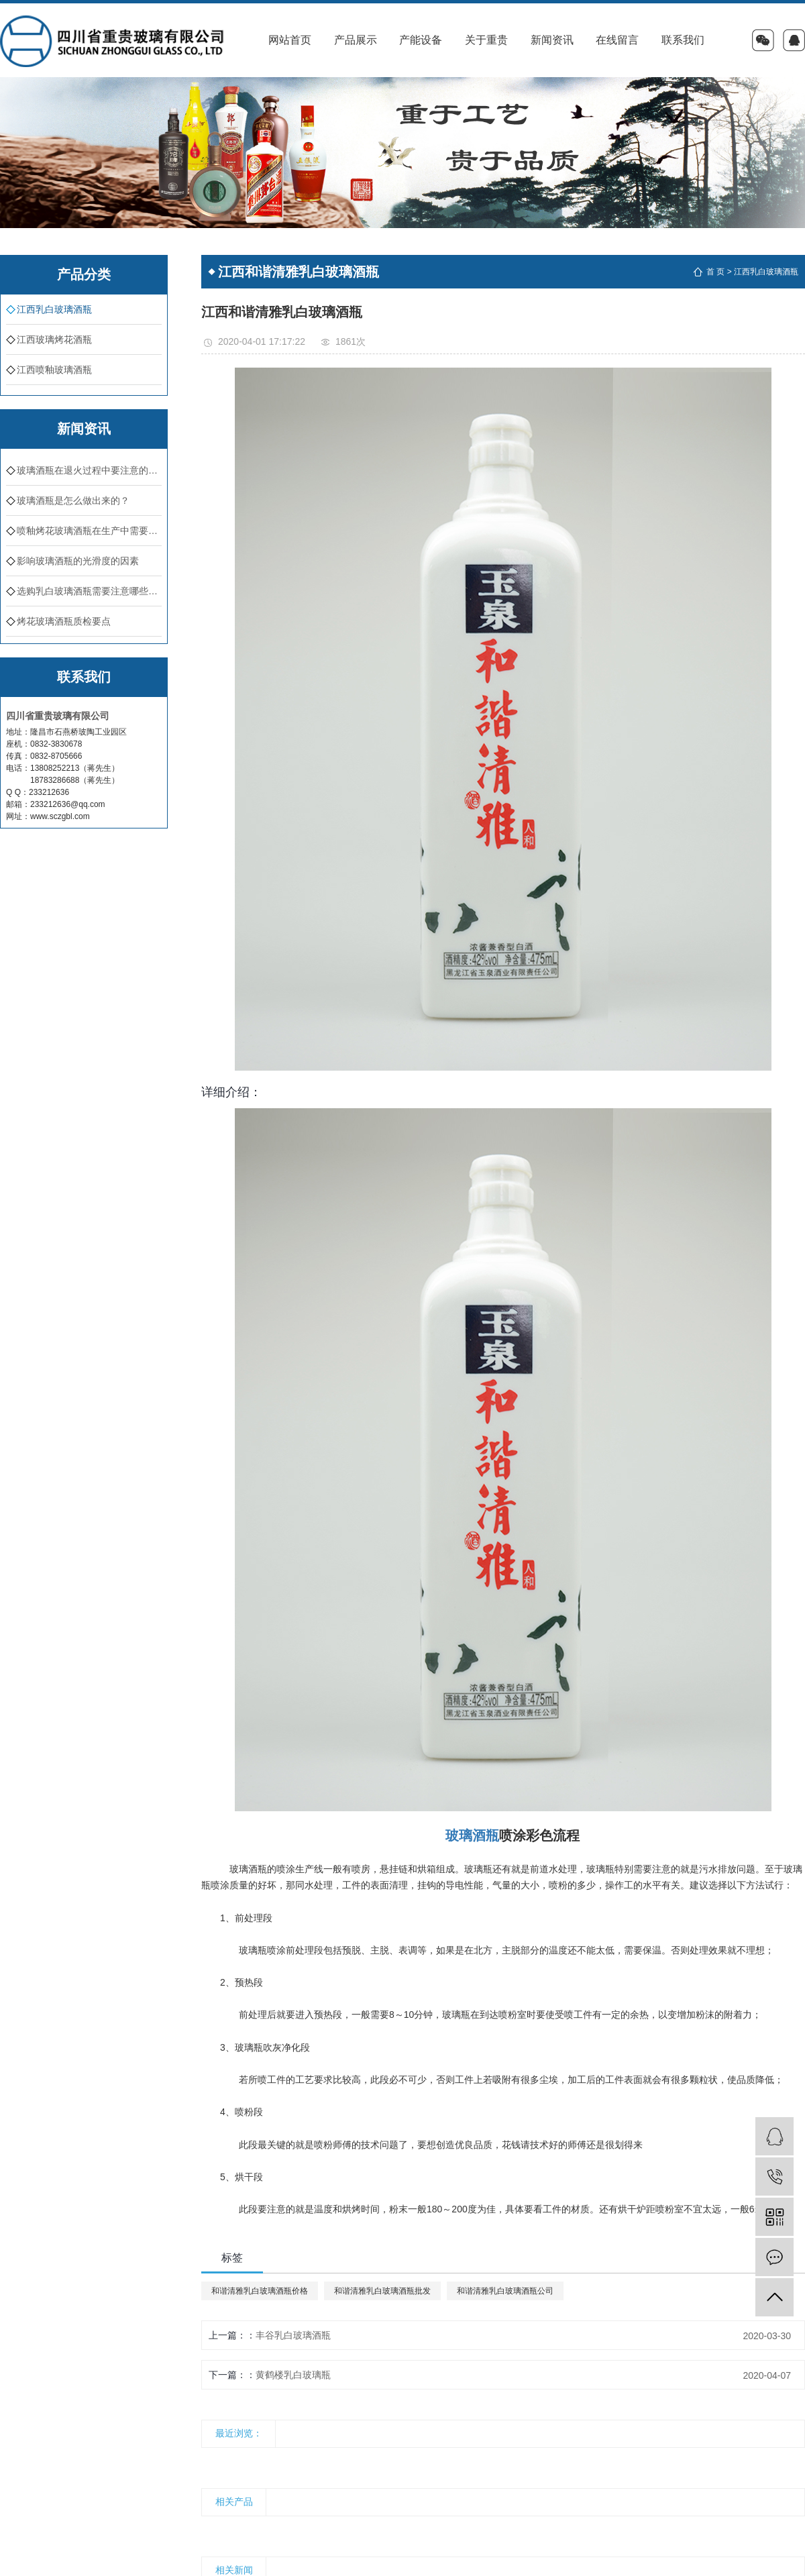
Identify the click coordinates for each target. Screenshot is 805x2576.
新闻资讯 (552, 40)
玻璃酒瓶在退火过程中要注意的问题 (89, 470)
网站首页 (289, 40)
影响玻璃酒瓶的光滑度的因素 (78, 560)
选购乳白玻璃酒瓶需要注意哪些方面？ (89, 591)
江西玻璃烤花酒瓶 (54, 339)
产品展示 (355, 40)
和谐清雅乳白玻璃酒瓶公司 (505, 2291)
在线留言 (617, 40)
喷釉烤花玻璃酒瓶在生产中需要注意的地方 (89, 530)
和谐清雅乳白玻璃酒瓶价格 (259, 2291)
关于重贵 (486, 40)
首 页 (715, 271)
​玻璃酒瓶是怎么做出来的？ (73, 500)
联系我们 (682, 40)
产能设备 (420, 40)
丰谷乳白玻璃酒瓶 (293, 2335)
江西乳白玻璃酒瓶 (54, 309)
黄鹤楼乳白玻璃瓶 (293, 2374)
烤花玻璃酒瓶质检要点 (64, 621)
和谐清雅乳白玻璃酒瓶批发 (382, 2291)
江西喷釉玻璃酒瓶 (54, 369)
